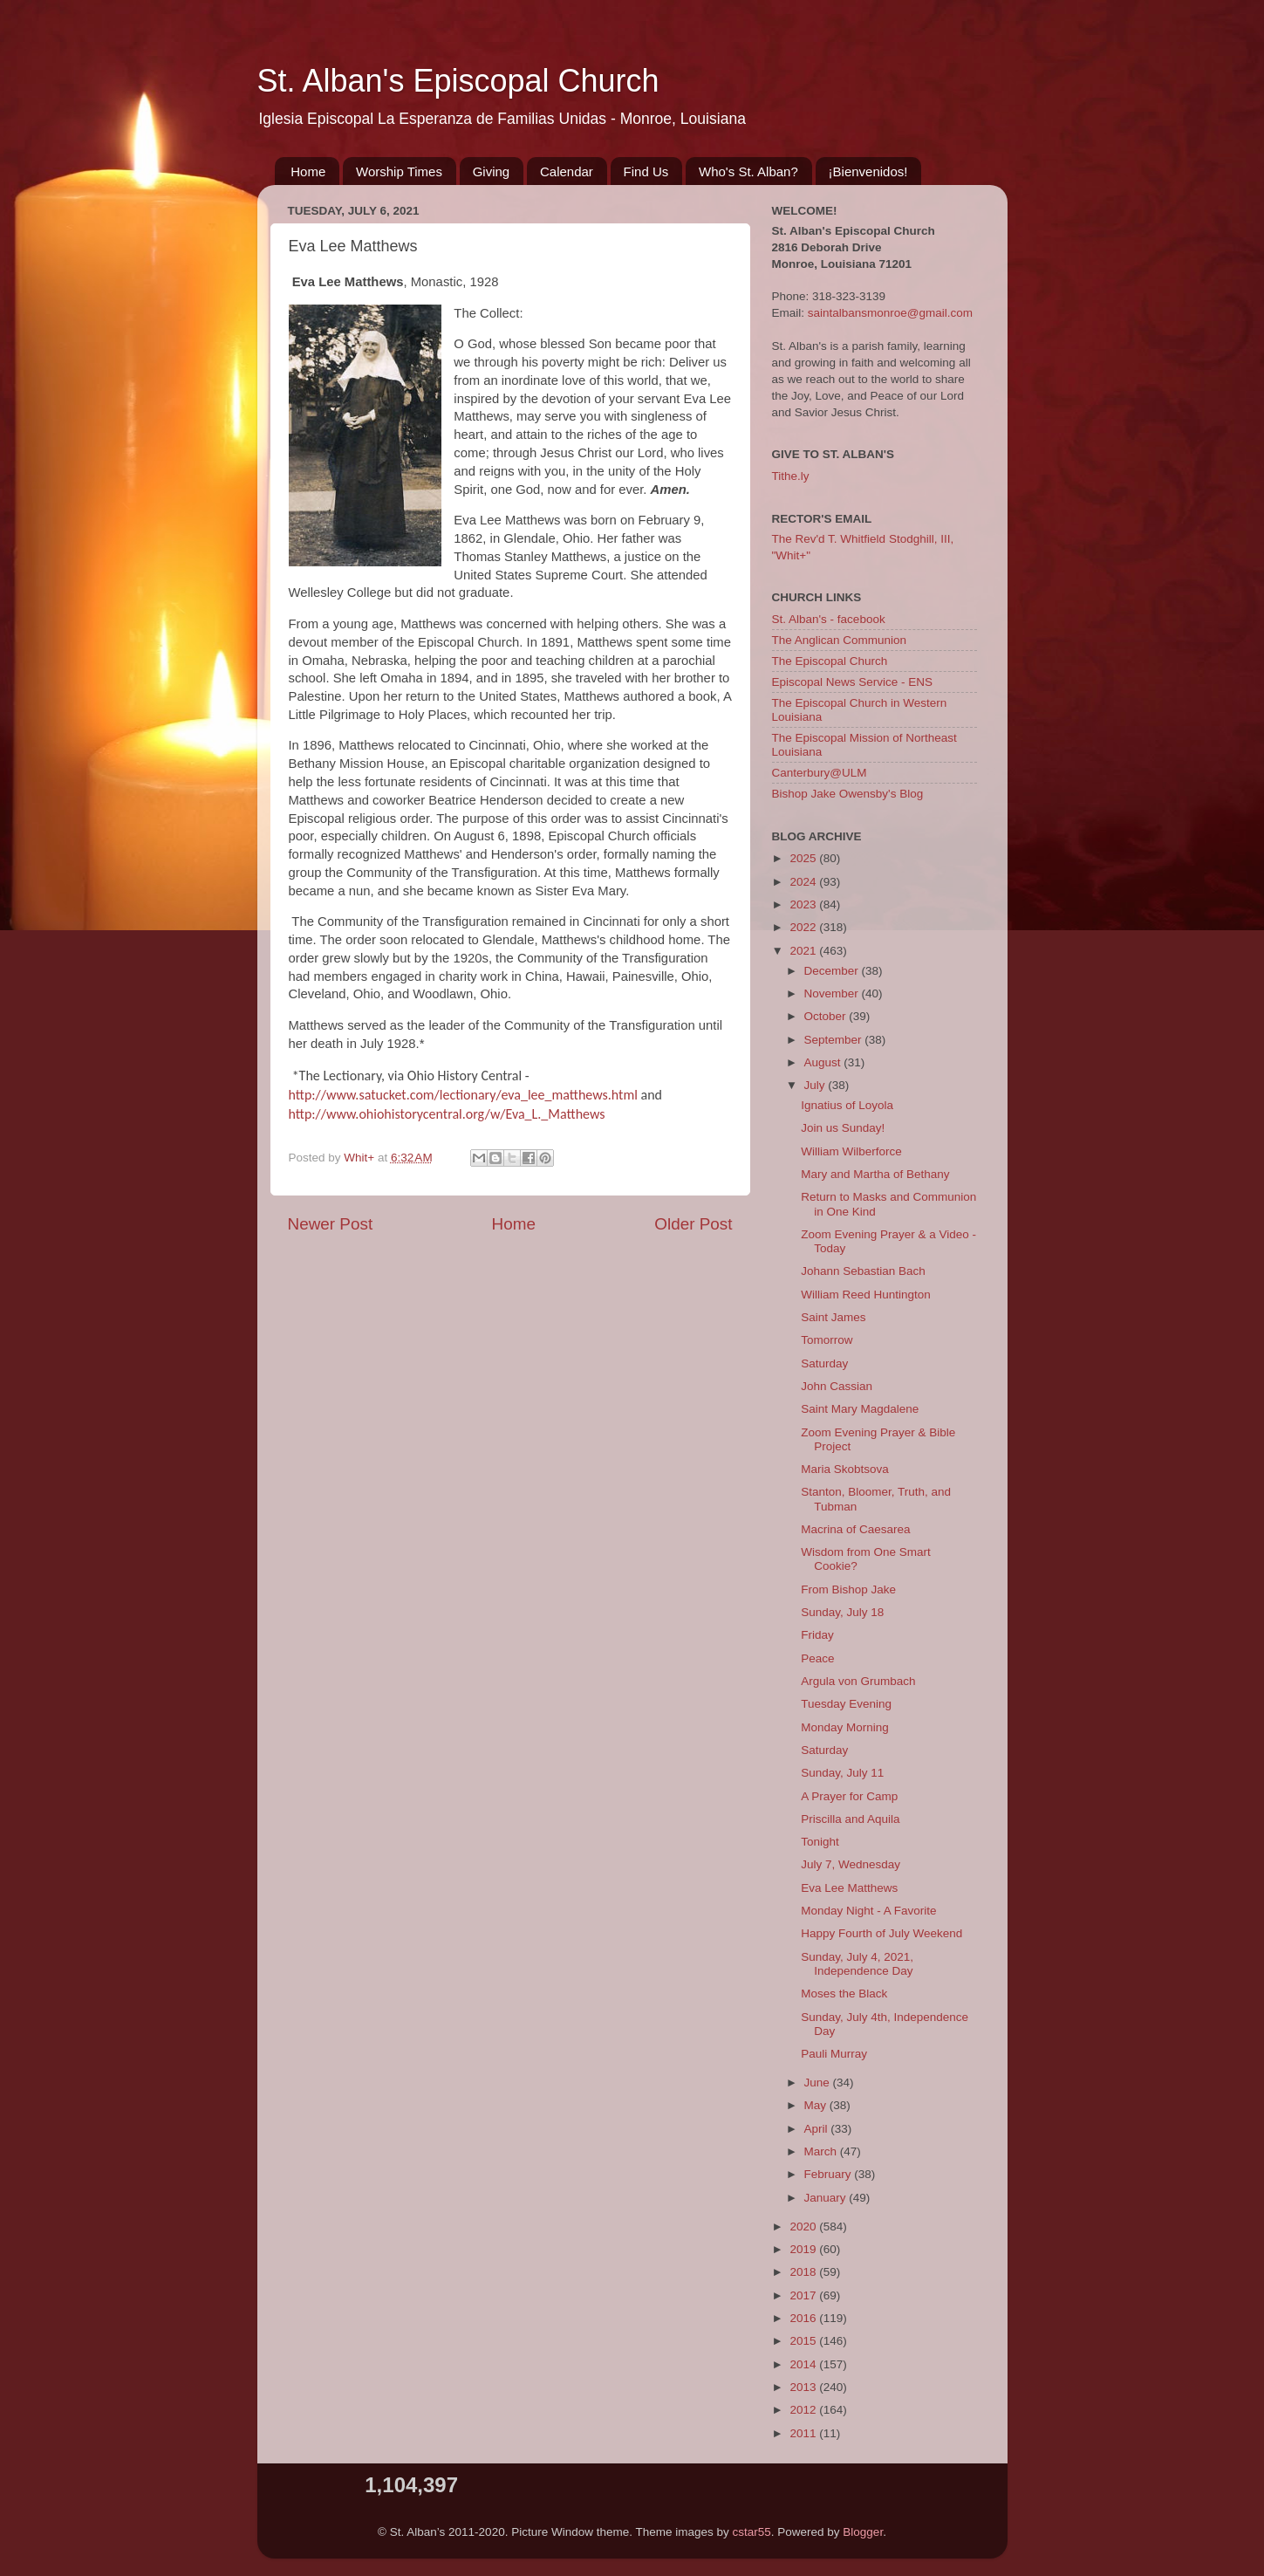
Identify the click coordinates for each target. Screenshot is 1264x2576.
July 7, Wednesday (850, 1864)
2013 (804, 2387)
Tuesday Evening (846, 1703)
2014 (804, 2364)
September (834, 1039)
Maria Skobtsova (845, 1469)
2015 (804, 2340)
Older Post (693, 1224)
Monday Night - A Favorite (868, 1910)
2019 (804, 2249)
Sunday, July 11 (842, 1772)
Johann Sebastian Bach (863, 1271)
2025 (804, 858)
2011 (804, 2433)
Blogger (863, 2531)
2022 (804, 927)
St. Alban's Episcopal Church (458, 81)
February (829, 2174)
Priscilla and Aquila (850, 1819)
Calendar (566, 171)
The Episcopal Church (830, 661)
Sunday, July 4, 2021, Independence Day (857, 1963)
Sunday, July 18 (842, 1612)
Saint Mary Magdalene (860, 1408)
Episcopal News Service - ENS (852, 682)
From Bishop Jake (848, 1589)
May (817, 2105)
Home (307, 171)
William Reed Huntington (866, 1294)
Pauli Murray (834, 2053)
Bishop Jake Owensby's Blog (848, 793)
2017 (804, 2295)
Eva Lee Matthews (849, 1887)
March (822, 2151)
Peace (817, 1658)
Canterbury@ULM (819, 772)
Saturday (824, 1363)
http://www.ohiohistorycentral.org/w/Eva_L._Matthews (447, 1114)
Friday (817, 1634)
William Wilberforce (851, 1151)
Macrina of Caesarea (855, 1529)
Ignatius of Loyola (847, 1105)
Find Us (646, 171)
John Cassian (836, 1386)
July (816, 1085)
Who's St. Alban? (748, 171)
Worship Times (399, 171)
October (827, 1016)
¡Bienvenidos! (868, 171)
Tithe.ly (791, 476)
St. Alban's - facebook (828, 619)
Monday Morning (845, 1727)
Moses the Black (844, 1993)
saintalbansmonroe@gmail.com (890, 312)
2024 (804, 881)
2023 (804, 904)
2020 (804, 2226)
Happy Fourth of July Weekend (881, 1933)
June (818, 2082)
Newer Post (330, 1224)
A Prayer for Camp (849, 1796)
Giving (491, 171)
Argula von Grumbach (858, 1681)
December (833, 970)
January (827, 2197)
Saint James (833, 1317)
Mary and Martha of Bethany (875, 1174)
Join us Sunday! (843, 1127)
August (824, 1062)
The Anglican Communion (839, 640)
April (817, 2128)
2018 (804, 2271)
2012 (804, 2409)
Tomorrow (826, 1339)
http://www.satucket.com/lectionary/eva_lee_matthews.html (463, 1094)
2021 (804, 950)
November (833, 993)
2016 (804, 2318)
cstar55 (752, 2531)
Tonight (820, 1841)
